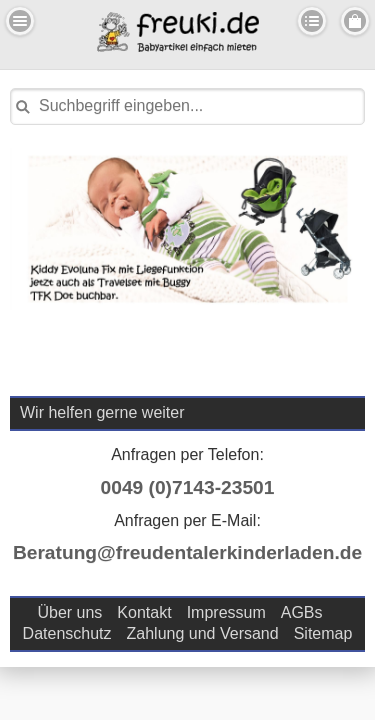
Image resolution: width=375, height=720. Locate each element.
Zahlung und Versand (203, 633)
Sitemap (323, 633)
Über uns (69, 612)
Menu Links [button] (20, 21)
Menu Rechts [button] (355, 21)
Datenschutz (67, 633)
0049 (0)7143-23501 (188, 487)
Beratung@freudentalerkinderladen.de (187, 552)
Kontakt (144, 612)
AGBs (302, 612)
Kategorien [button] (312, 21)
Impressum (226, 612)
